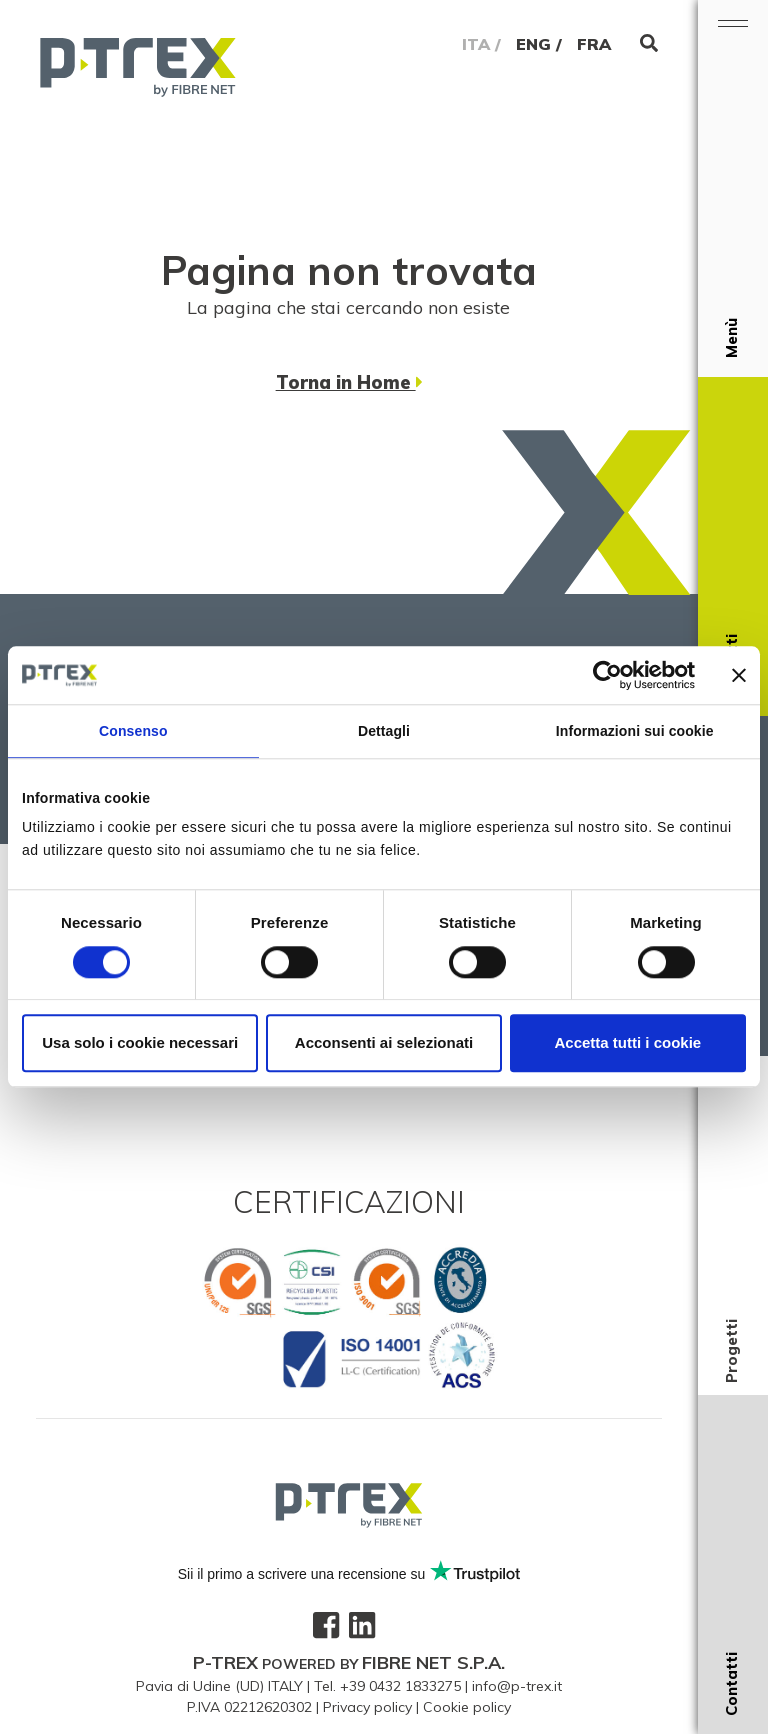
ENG (533, 44)
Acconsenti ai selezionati (384, 1043)
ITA (476, 44)
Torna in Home (349, 382)
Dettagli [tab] (384, 731)
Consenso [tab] (133, 731)
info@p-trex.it (517, 1686)
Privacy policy (367, 1707)
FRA (594, 44)
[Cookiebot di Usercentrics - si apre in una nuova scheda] (607, 675)
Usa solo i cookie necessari (140, 1043)
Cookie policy (467, 1707)
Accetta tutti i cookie (627, 1043)
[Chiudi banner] (739, 675)
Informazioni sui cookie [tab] (635, 731)
